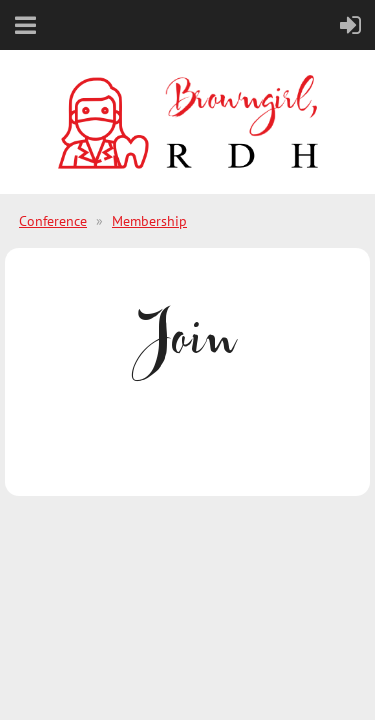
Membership (149, 221)
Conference (53, 221)
